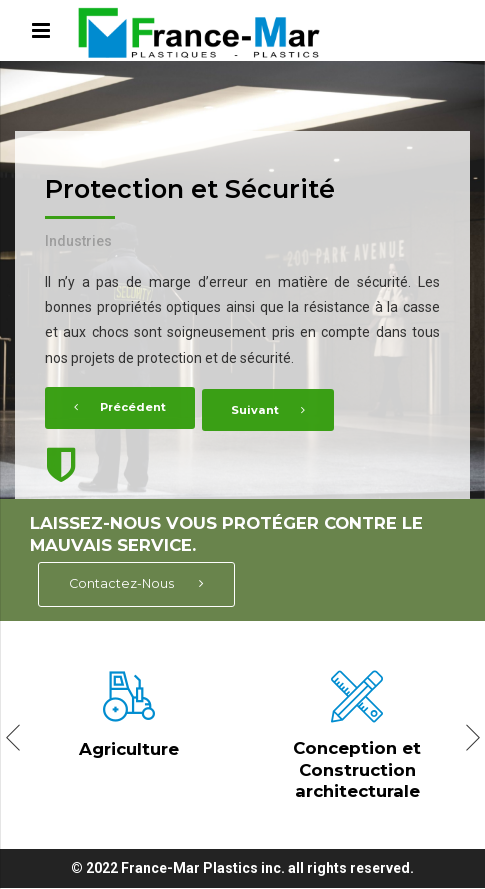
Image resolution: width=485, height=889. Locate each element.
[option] (242, 280)
